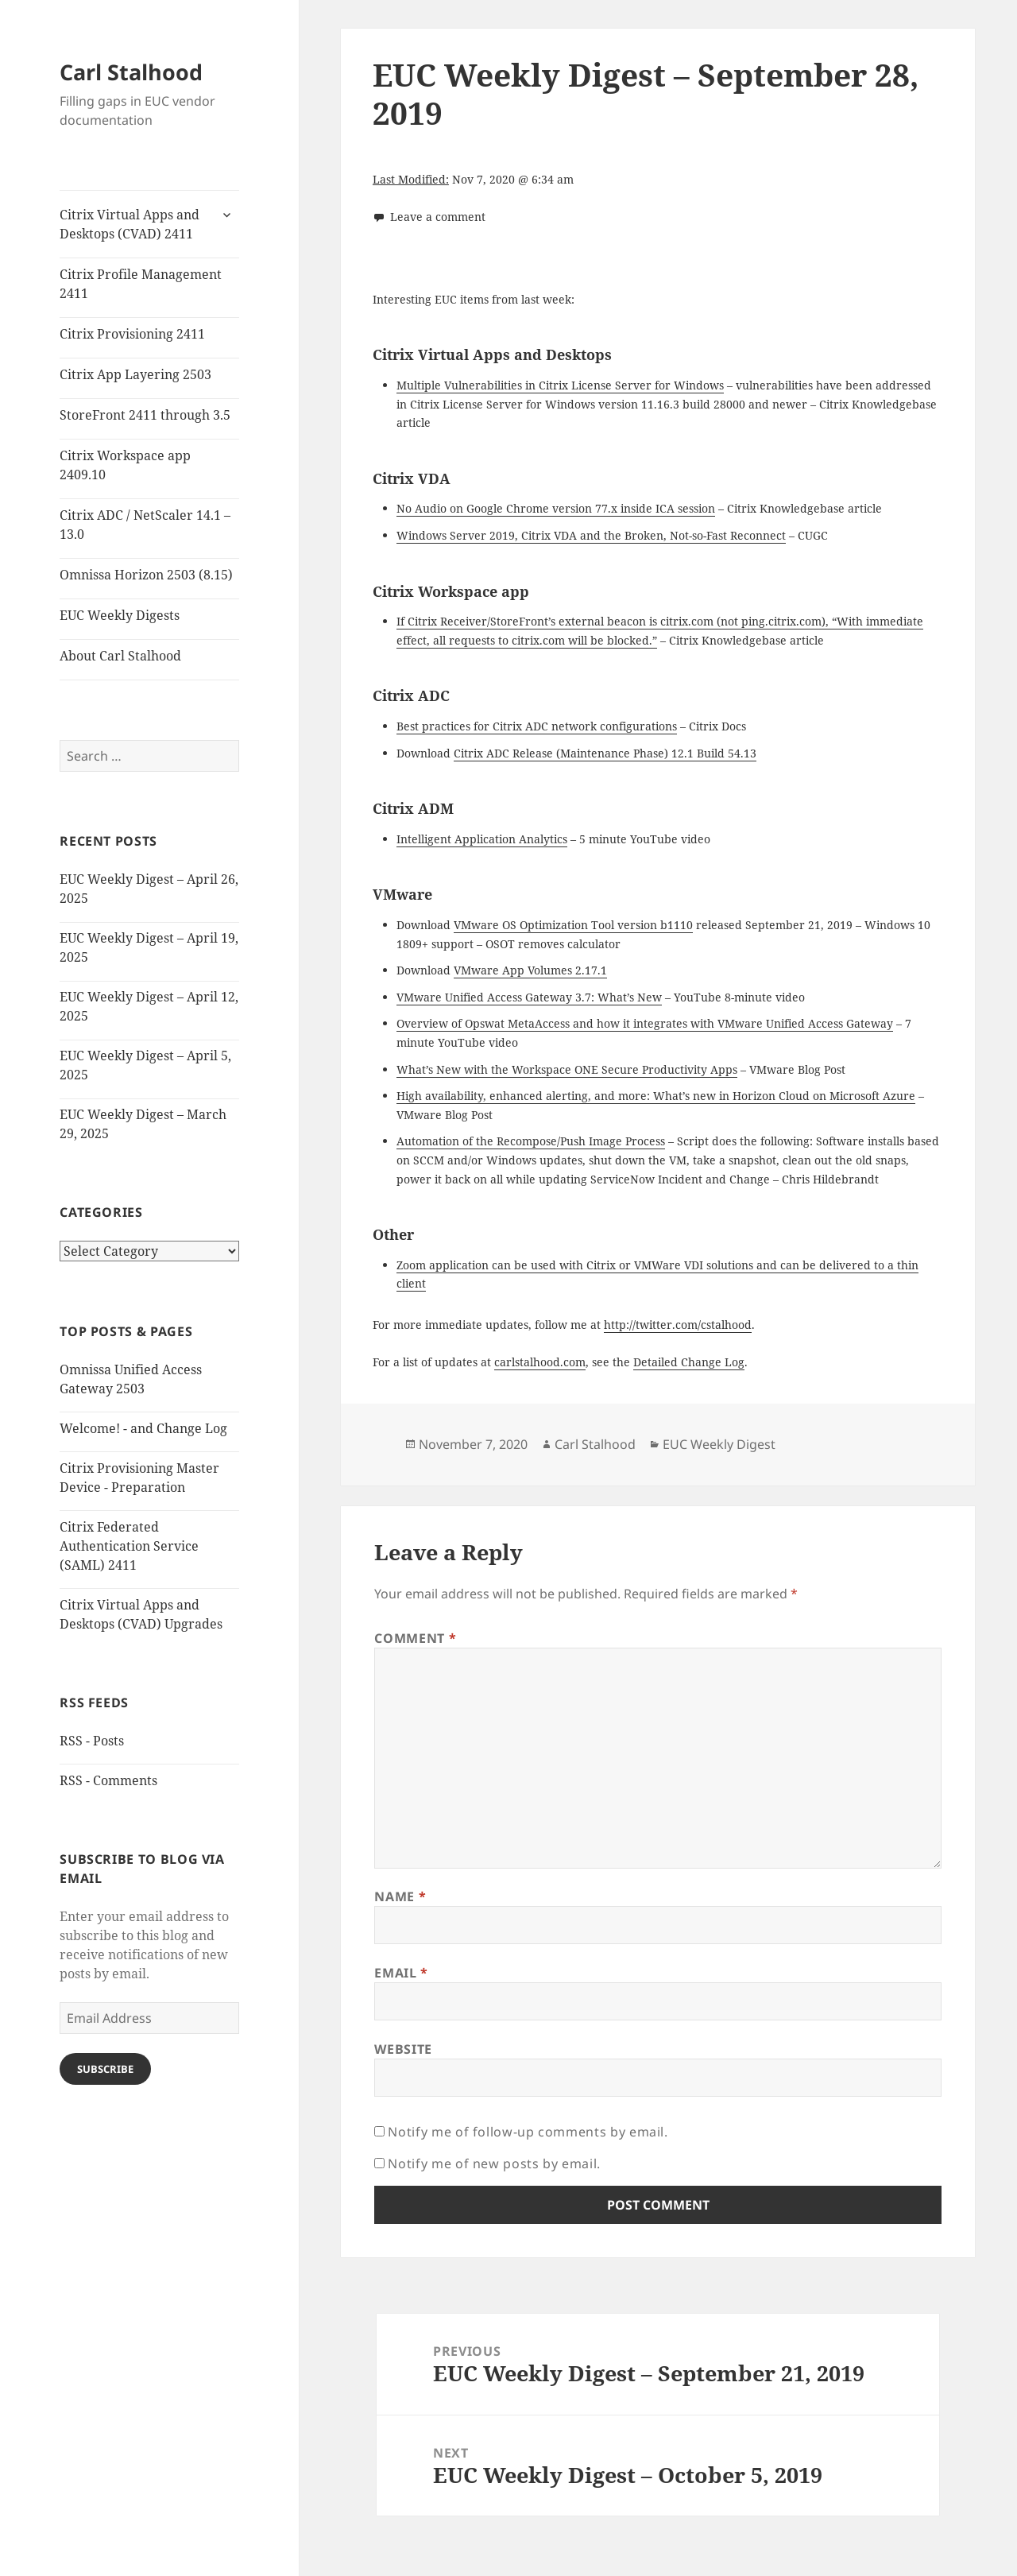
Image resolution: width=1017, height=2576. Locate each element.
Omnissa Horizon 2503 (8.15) (146, 574)
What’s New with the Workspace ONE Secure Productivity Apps (566, 1069)
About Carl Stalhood (120, 655)
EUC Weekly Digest (719, 1444)
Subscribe (105, 2069)
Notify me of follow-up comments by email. (527, 2131)
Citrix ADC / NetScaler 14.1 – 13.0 (145, 524)
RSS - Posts (92, 1740)
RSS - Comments (108, 1780)
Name (400, 1896)
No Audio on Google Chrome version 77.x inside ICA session (555, 508)
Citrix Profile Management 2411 (141, 283)
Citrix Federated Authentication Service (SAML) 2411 (129, 1546)
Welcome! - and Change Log (143, 1428)
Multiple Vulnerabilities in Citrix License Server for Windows (560, 385)
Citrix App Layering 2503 (135, 374)
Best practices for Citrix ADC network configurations (536, 726)
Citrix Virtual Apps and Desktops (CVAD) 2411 (129, 224)
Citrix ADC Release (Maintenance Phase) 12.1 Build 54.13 (605, 753)
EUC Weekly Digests (120, 615)
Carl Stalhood (131, 72)
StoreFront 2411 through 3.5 (145, 415)
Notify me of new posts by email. (494, 2163)
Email (400, 1972)
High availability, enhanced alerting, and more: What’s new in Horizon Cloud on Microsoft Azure (655, 1095)
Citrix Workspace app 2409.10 (125, 465)
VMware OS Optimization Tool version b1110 (573, 924)
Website (402, 2049)
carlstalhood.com (540, 1361)
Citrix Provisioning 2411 (132, 334)
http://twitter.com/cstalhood (678, 1324)
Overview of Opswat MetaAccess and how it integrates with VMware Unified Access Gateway (644, 1023)
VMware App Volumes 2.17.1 (530, 970)
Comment (415, 1638)
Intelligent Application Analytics (481, 838)
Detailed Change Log (688, 1361)
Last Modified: (411, 179)
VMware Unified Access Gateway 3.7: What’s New (529, 997)
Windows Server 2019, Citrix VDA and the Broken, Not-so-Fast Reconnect (591, 535)
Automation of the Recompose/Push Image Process (530, 1141)
